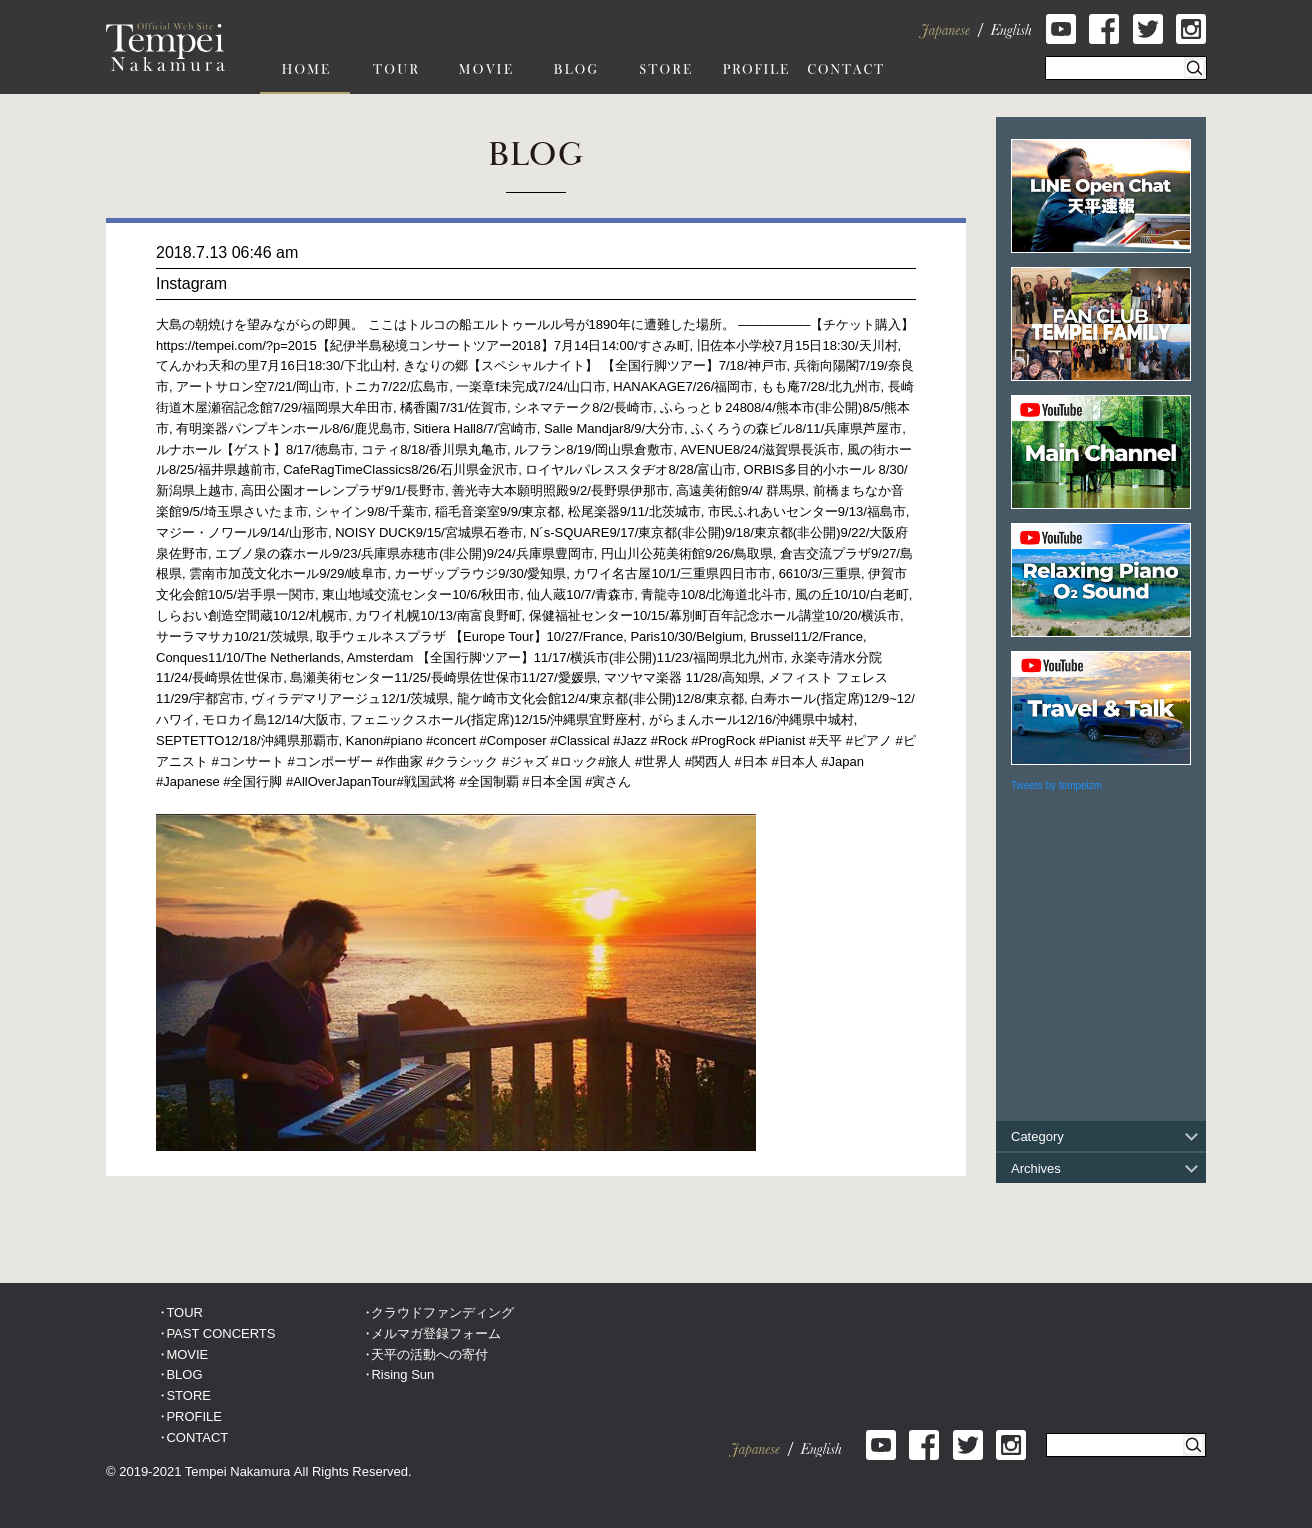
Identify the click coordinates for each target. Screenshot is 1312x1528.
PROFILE (194, 1416)
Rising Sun (402, 1374)
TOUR (184, 1312)
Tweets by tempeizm (1056, 785)
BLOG (184, 1374)
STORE (188, 1395)
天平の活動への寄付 (429, 1354)
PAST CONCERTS (220, 1333)
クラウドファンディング (442, 1312)
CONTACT (197, 1437)
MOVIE (187, 1354)
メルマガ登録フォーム (436, 1333)
